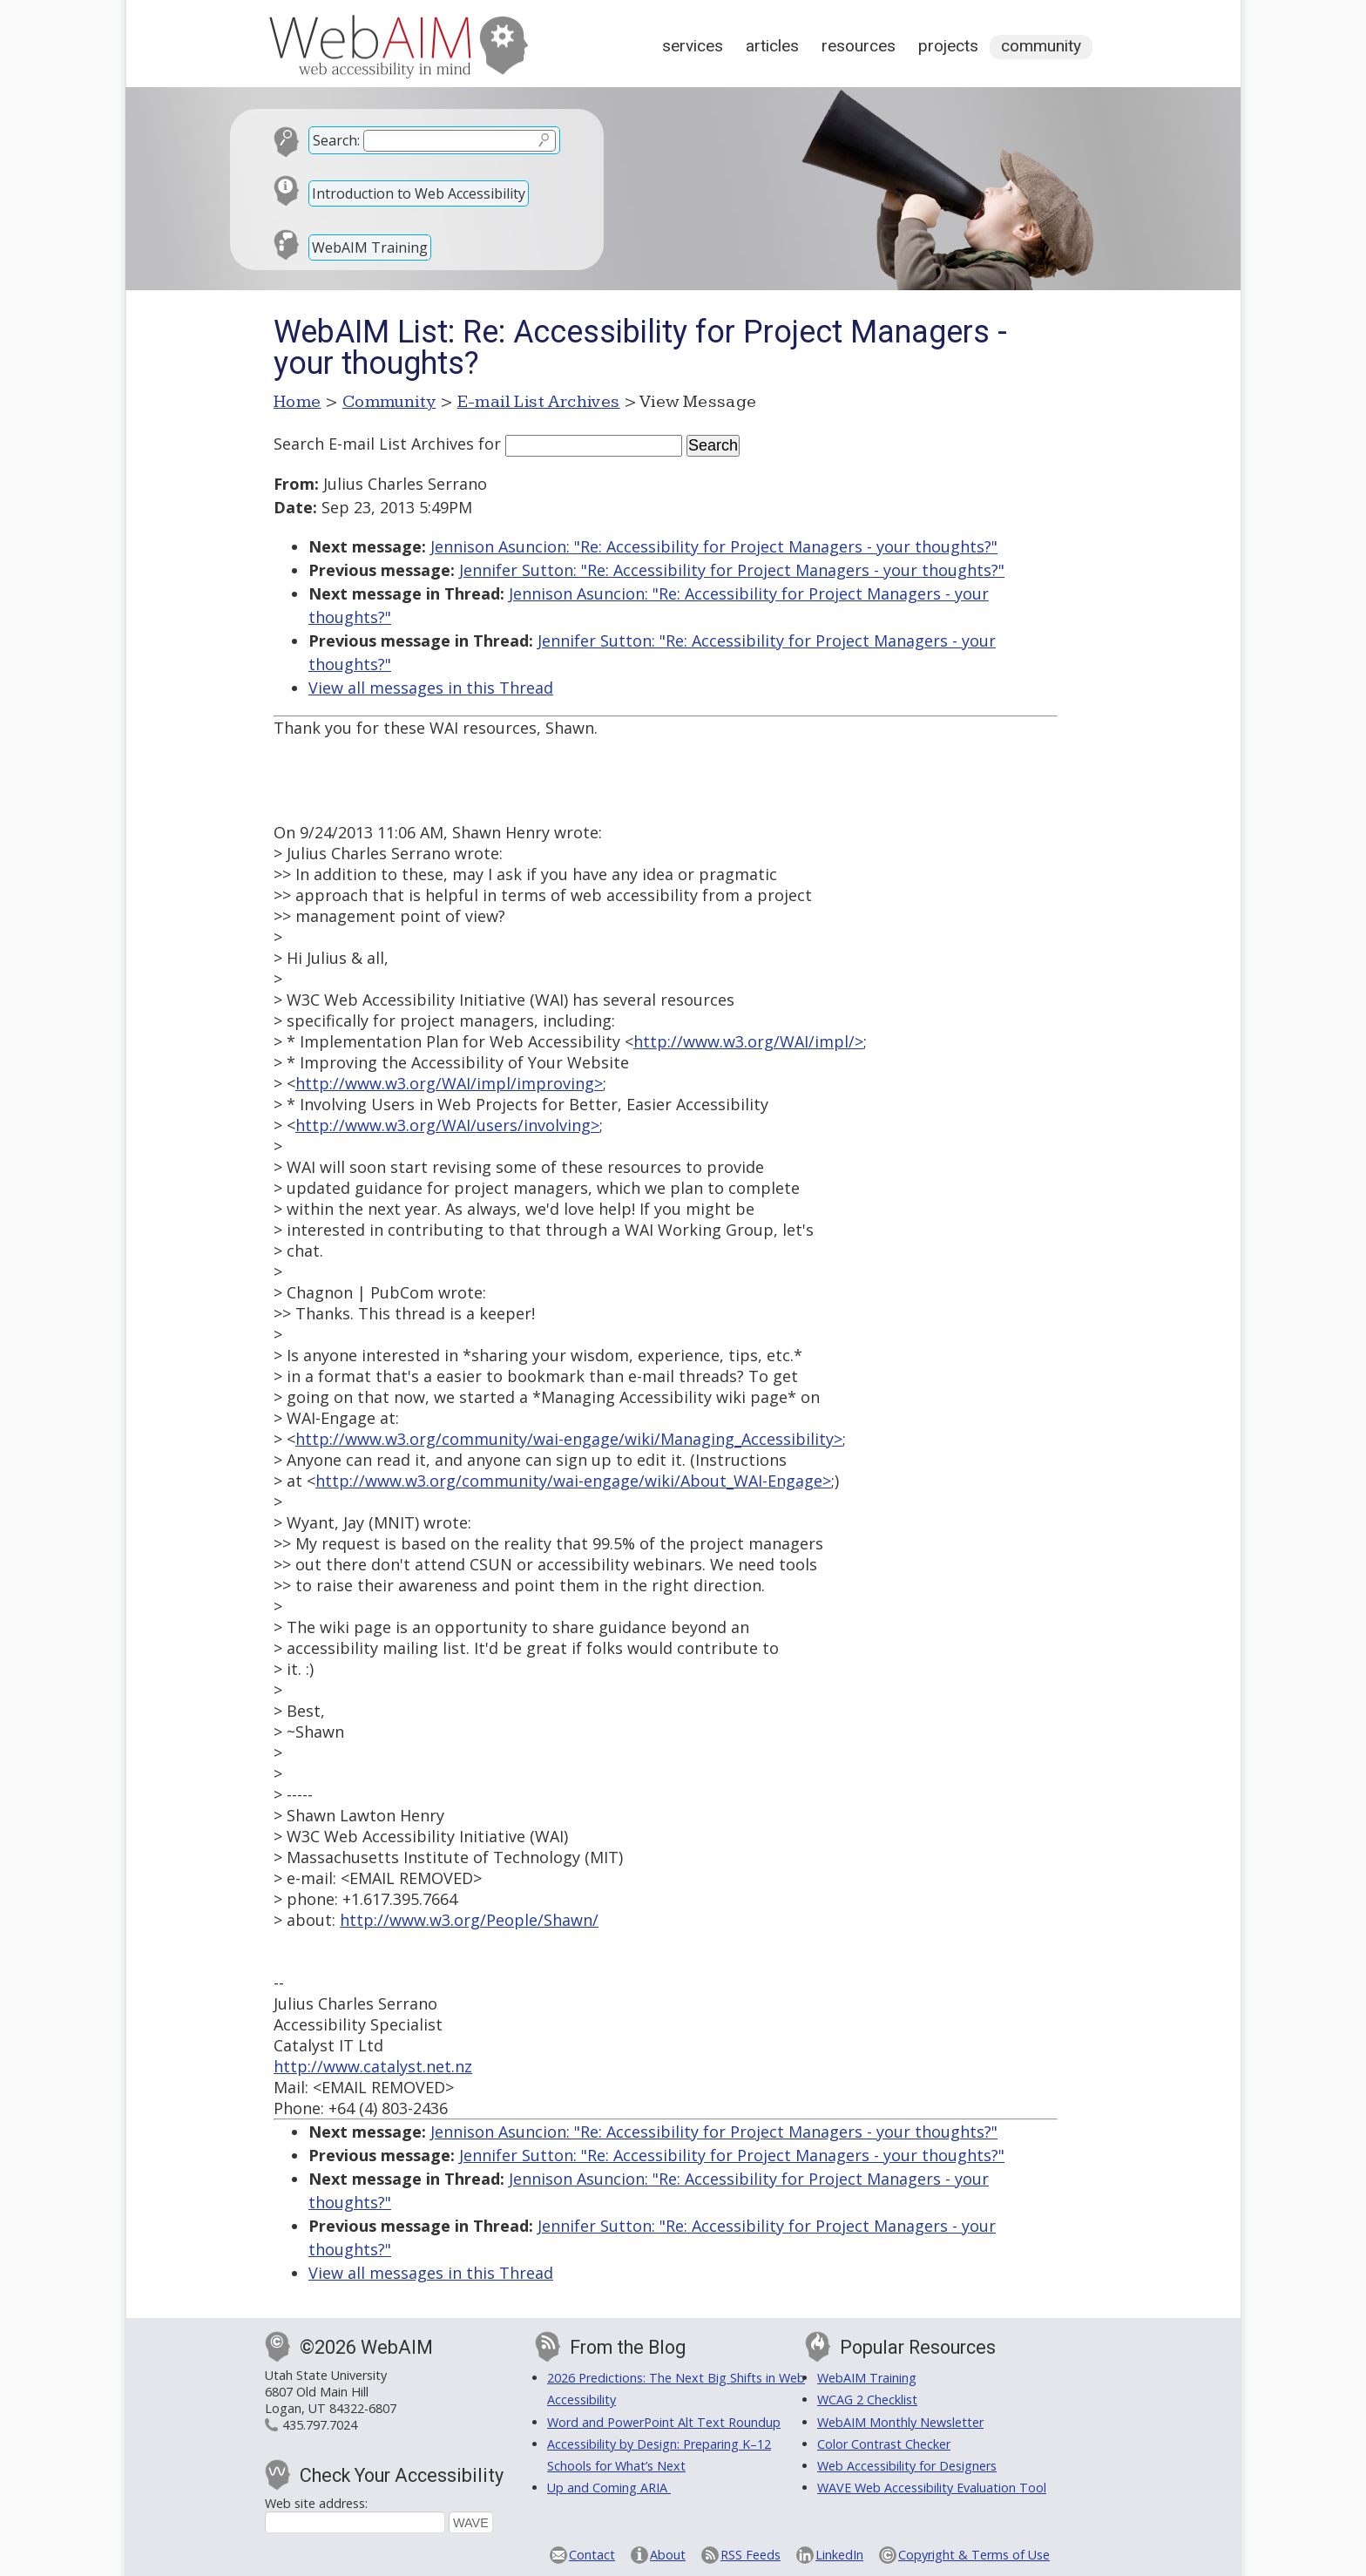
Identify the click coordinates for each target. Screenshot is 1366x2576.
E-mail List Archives (538, 401)
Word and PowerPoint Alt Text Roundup (664, 2422)
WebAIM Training (370, 247)
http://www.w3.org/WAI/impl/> (748, 1041)
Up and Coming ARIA (609, 2487)
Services (692, 46)
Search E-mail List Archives (374, 443)
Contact (592, 2554)
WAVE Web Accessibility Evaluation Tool (931, 2487)
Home (297, 401)
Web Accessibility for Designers (907, 2465)
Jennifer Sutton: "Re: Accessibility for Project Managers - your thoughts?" (731, 569)
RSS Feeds (750, 2554)
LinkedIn (839, 2554)
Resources (859, 46)
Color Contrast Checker (883, 2444)
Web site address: (316, 2503)
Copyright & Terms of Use (974, 2554)
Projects (948, 46)
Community (1041, 46)
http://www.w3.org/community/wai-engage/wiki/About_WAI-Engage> (573, 1480)
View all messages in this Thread (430, 687)
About (668, 2554)
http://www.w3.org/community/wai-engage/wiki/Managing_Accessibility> (568, 1438)
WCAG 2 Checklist (867, 2399)
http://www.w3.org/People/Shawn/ (469, 1919)
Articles (772, 46)
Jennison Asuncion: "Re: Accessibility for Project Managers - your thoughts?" (713, 546)
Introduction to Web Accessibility (418, 193)
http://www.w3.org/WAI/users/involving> (447, 1125)
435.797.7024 (319, 2425)
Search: (336, 140)
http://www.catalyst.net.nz (373, 2066)
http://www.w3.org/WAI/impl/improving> (449, 1083)
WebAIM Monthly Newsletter (900, 2422)
